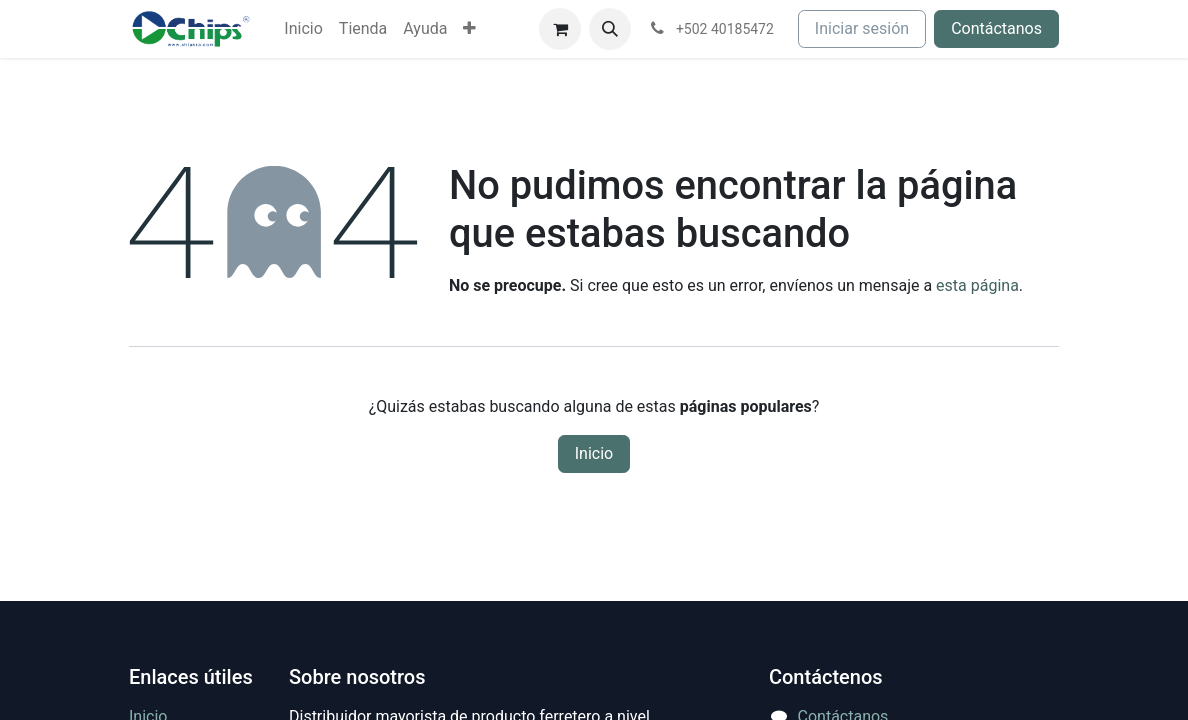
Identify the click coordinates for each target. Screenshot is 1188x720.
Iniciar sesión (862, 28)
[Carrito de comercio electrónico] (560, 29)
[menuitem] (303, 29)
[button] (610, 29)
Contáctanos (996, 28)
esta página (977, 285)
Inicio (594, 453)
